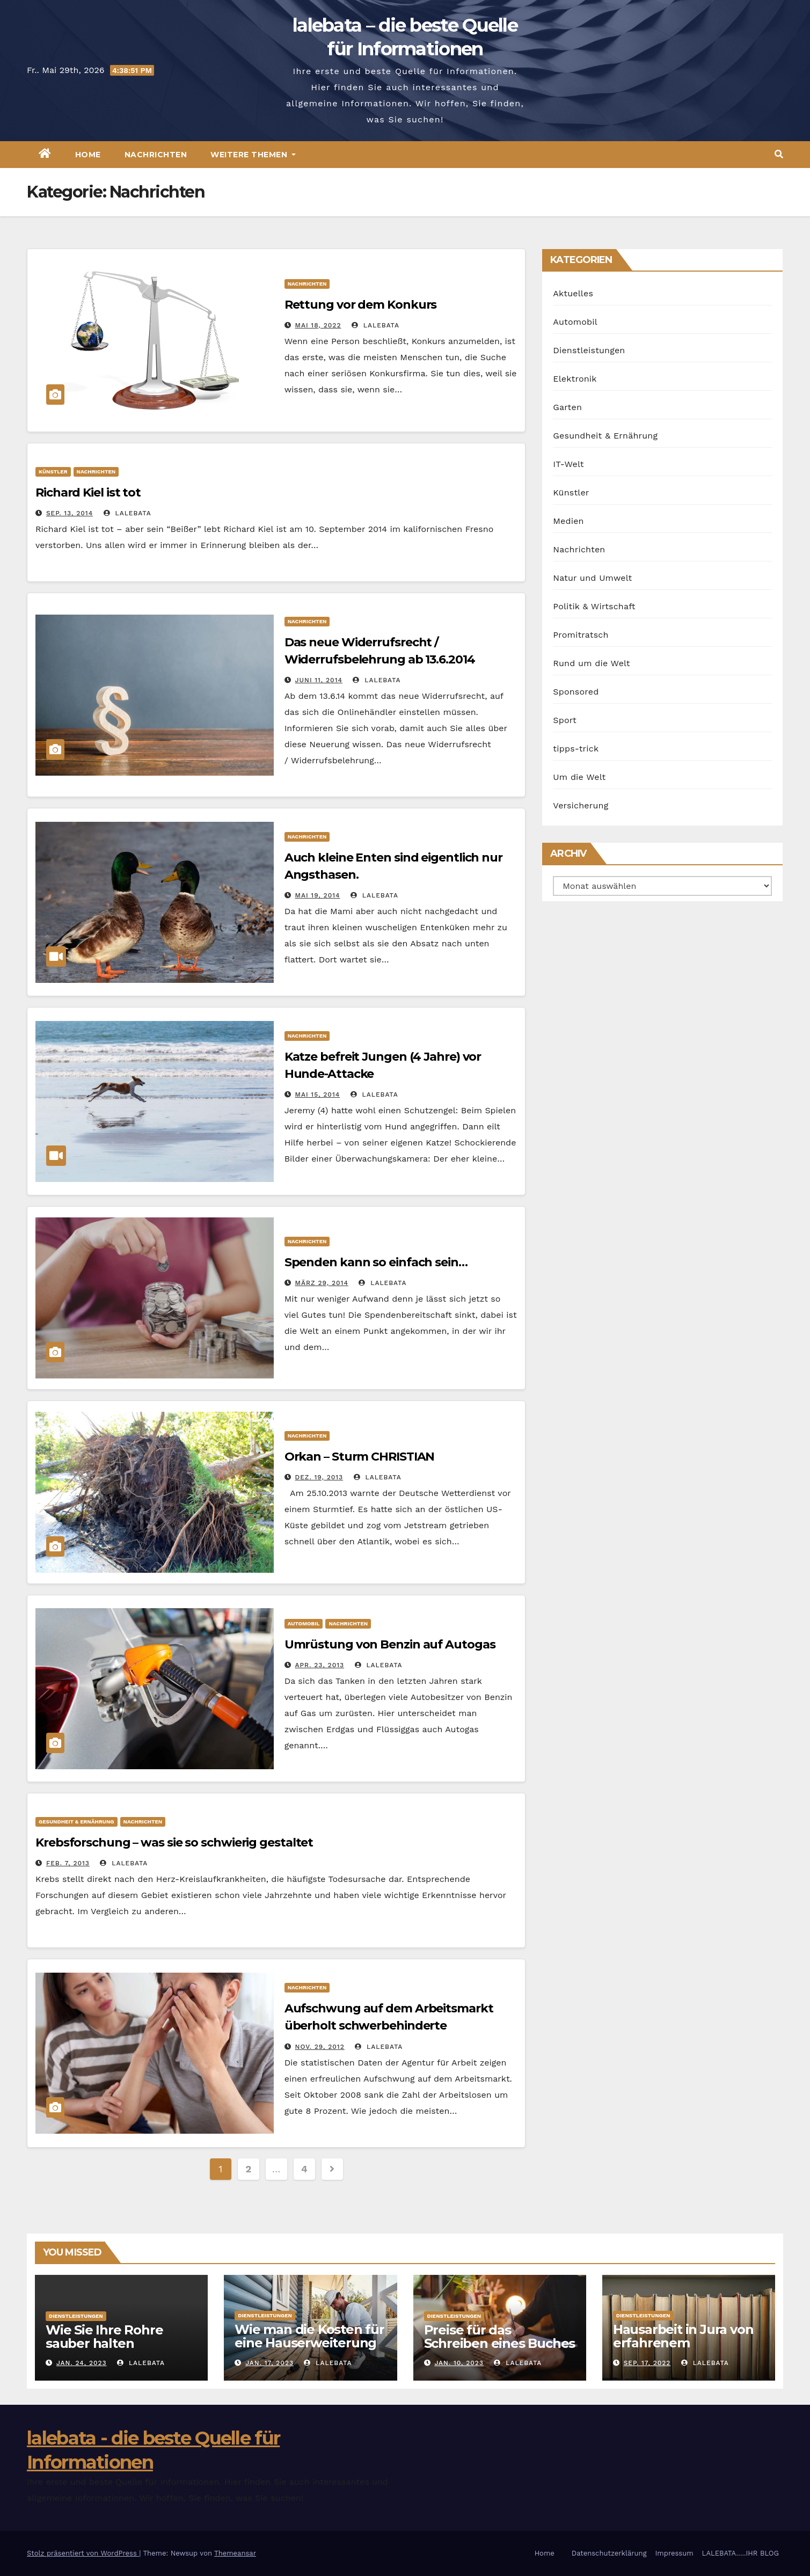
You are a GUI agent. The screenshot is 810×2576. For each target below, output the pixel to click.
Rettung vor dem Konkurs (360, 304)
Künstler (53, 472)
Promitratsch (580, 635)
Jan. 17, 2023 (269, 2363)
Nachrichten (156, 154)
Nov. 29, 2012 (320, 2046)
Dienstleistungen (589, 350)
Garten (567, 407)
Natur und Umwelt (592, 578)
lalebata (375, 325)
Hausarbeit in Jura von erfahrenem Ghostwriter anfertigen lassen (686, 2349)
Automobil (304, 1623)
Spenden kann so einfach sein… (376, 1262)
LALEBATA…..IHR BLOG (740, 2553)
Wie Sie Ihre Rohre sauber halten (104, 2336)
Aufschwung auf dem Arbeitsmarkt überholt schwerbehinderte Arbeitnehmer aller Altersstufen (388, 2025)
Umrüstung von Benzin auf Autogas (389, 1644)
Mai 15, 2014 (317, 1094)
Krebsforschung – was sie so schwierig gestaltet (174, 1842)
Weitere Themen (253, 154)
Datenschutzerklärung (609, 2553)
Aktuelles (573, 293)
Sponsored (576, 692)
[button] (779, 154)
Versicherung (580, 805)
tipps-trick (576, 748)
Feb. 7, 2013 (68, 1863)
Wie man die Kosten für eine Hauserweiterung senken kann (309, 2343)
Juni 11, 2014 (318, 680)
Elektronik (574, 379)
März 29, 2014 (321, 1283)
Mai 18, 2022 (318, 325)
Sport (565, 720)
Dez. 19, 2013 (319, 1477)
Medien (568, 521)
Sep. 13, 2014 (69, 513)
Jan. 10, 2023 (458, 2363)
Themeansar (235, 2553)
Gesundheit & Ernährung (76, 1822)
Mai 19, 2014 (317, 895)
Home (88, 154)
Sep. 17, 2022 (647, 2363)
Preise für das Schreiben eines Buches (499, 2336)
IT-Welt (568, 464)
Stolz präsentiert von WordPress (83, 2553)
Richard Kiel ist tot (88, 492)
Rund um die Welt (591, 663)
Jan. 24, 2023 (81, 2363)
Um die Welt (579, 777)
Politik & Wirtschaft (594, 606)
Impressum (674, 2553)
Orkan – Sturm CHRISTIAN (359, 1456)
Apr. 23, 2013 (319, 1665)
